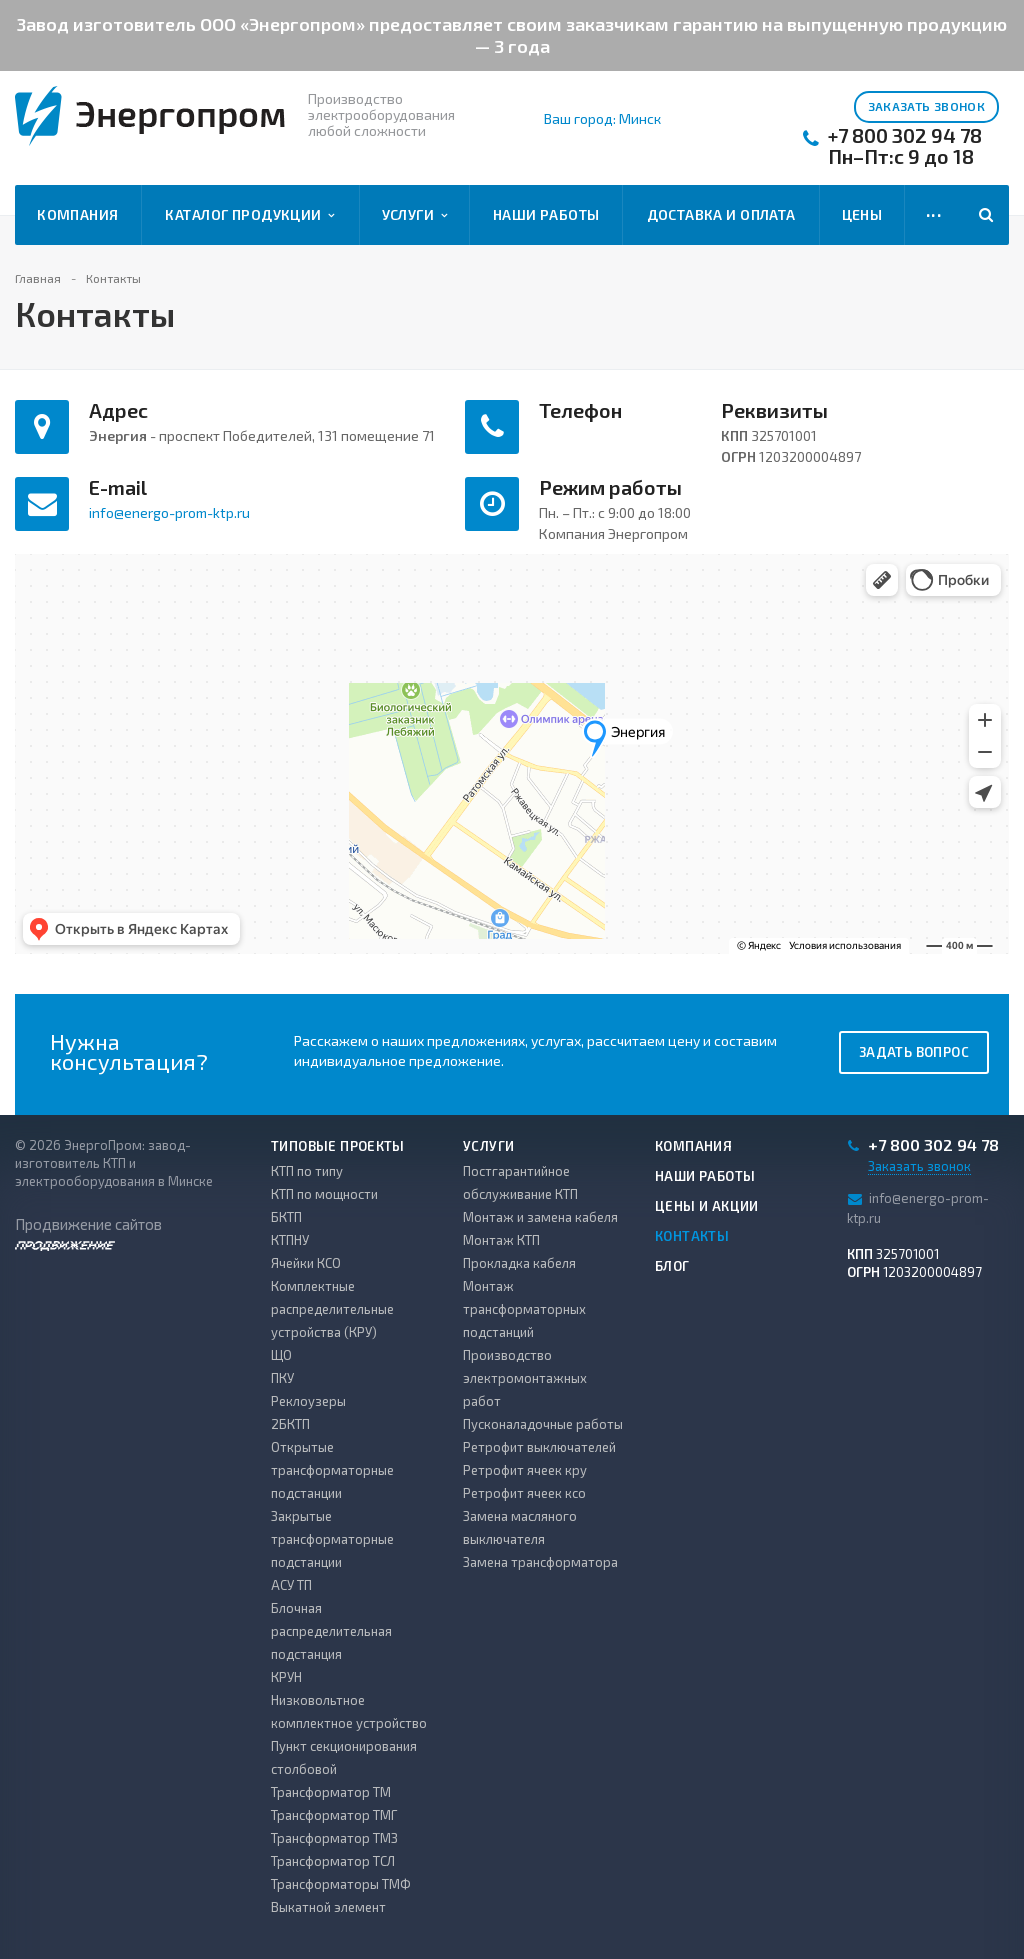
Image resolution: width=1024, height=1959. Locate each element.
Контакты (692, 1236)
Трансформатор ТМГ (334, 1815)
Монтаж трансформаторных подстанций (524, 1309)
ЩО (281, 1355)
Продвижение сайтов (88, 1232)
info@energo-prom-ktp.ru (169, 512)
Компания (77, 214)
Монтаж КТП (501, 1240)
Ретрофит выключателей (539, 1447)
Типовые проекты (338, 1146)
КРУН (286, 1677)
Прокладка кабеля (519, 1263)
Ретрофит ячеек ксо (524, 1493)
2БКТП (290, 1424)
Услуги (415, 215)
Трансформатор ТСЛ (333, 1861)
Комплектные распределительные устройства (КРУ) (332, 1309)
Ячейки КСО (306, 1263)
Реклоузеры (308, 1401)
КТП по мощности (324, 1194)
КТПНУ (290, 1240)
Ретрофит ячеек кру (525, 1470)
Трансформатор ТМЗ (334, 1838)
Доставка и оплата (721, 214)
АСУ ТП (291, 1585)
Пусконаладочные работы (543, 1424)
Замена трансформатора (540, 1562)
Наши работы (546, 214)
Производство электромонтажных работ (525, 1378)
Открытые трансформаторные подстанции (332, 1470)
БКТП (286, 1217)
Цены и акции (707, 1206)
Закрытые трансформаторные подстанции (332, 1539)
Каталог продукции (249, 215)
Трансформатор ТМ (331, 1792)
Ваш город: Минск (602, 119)
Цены (862, 214)
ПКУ (282, 1378)
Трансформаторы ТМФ (341, 1884)
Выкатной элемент (328, 1907)
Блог (672, 1266)
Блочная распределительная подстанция (331, 1631)
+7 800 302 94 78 (905, 135)
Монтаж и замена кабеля (540, 1217)
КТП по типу (307, 1171)
